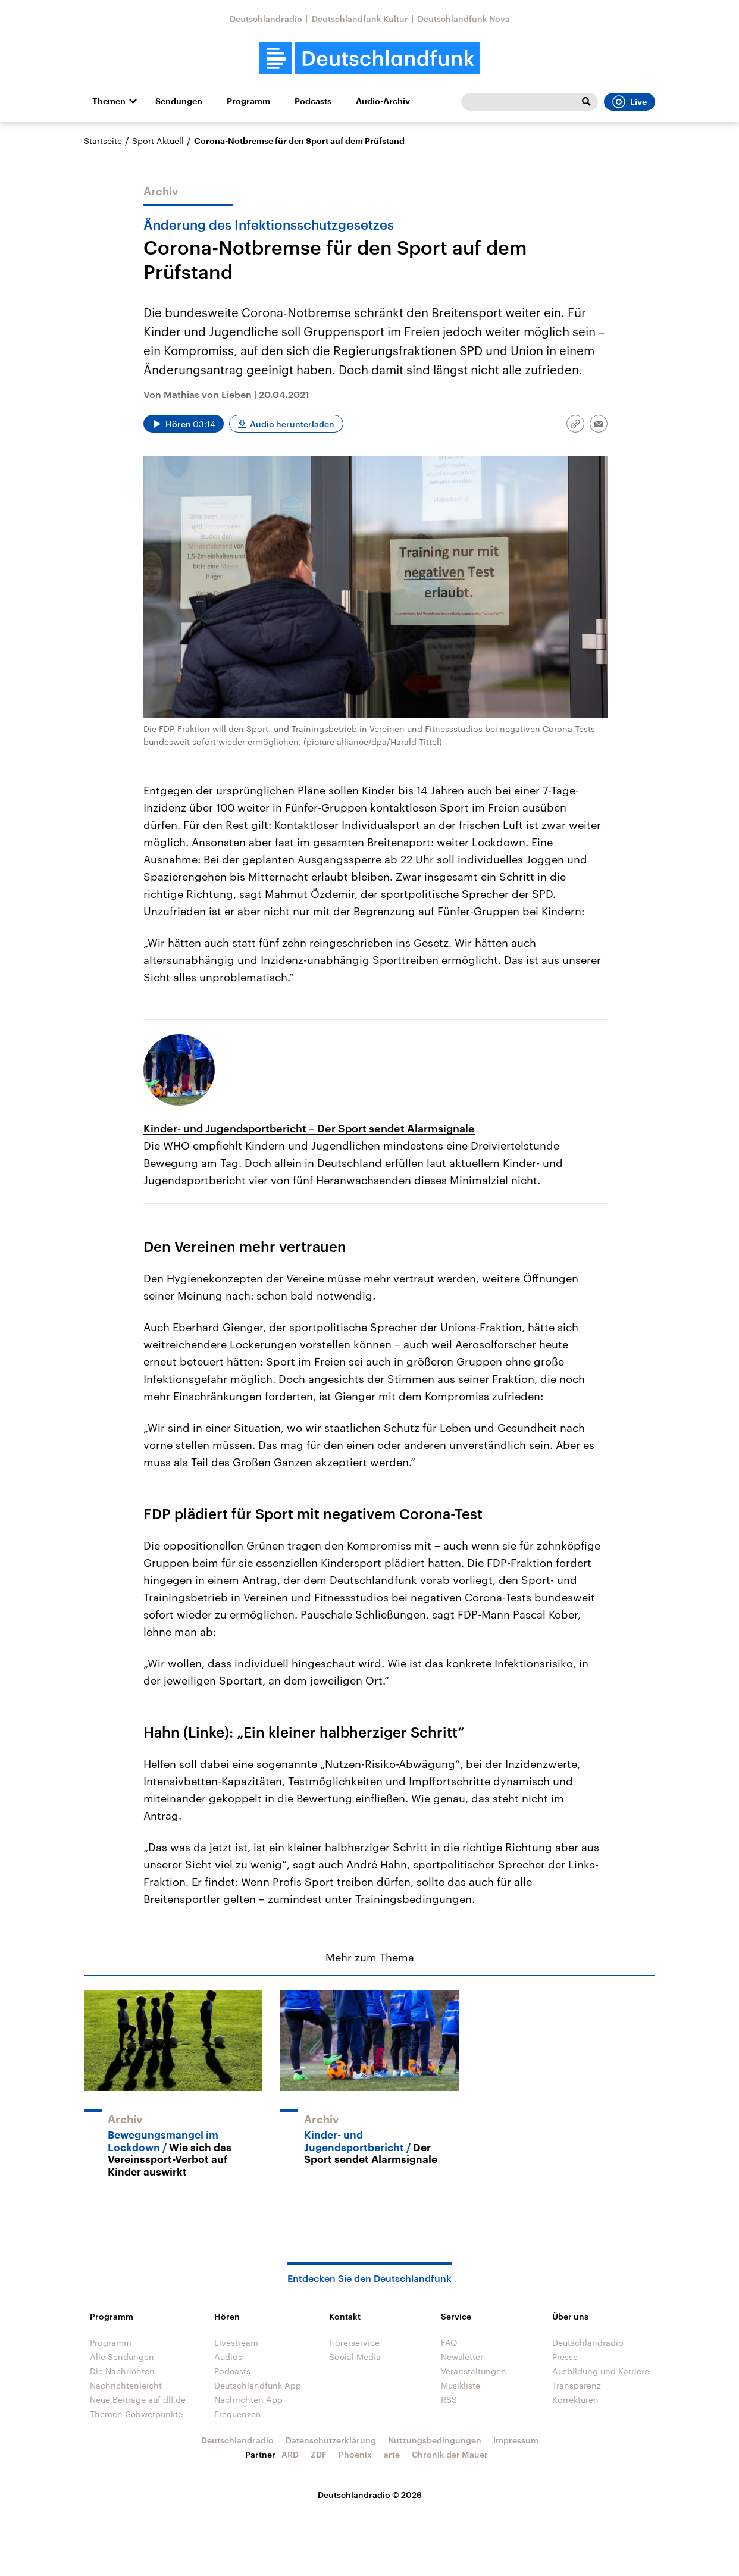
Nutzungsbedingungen (434, 2440)
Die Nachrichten (122, 2371)
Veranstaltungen (473, 2371)
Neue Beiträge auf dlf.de (138, 2400)
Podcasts (313, 101)
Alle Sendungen (122, 2357)
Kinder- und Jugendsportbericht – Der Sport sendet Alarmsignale (309, 1128)
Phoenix (355, 2454)
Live (629, 101)
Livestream (236, 2342)
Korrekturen (575, 2400)
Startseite (103, 141)
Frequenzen (237, 2414)
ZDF (319, 2454)
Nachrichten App (248, 2400)
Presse (565, 2357)
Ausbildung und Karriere (600, 2371)
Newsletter (462, 2357)
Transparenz (576, 2385)
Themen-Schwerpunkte (136, 2414)
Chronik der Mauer (450, 2454)
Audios (228, 2357)
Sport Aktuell (158, 141)
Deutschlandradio (266, 19)
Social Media (355, 2357)
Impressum (515, 2440)
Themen (109, 101)
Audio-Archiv (383, 101)
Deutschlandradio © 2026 (370, 2495)
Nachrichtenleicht (126, 2385)
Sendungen (178, 101)
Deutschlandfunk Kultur (360, 19)
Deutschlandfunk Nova (464, 19)
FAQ (449, 2342)
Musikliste (460, 2385)
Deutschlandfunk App (257, 2385)
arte (392, 2454)
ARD (290, 2454)
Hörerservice (354, 2342)
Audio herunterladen (292, 424)
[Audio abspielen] (183, 424)
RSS (449, 2400)
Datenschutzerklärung (331, 2440)
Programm (248, 101)
